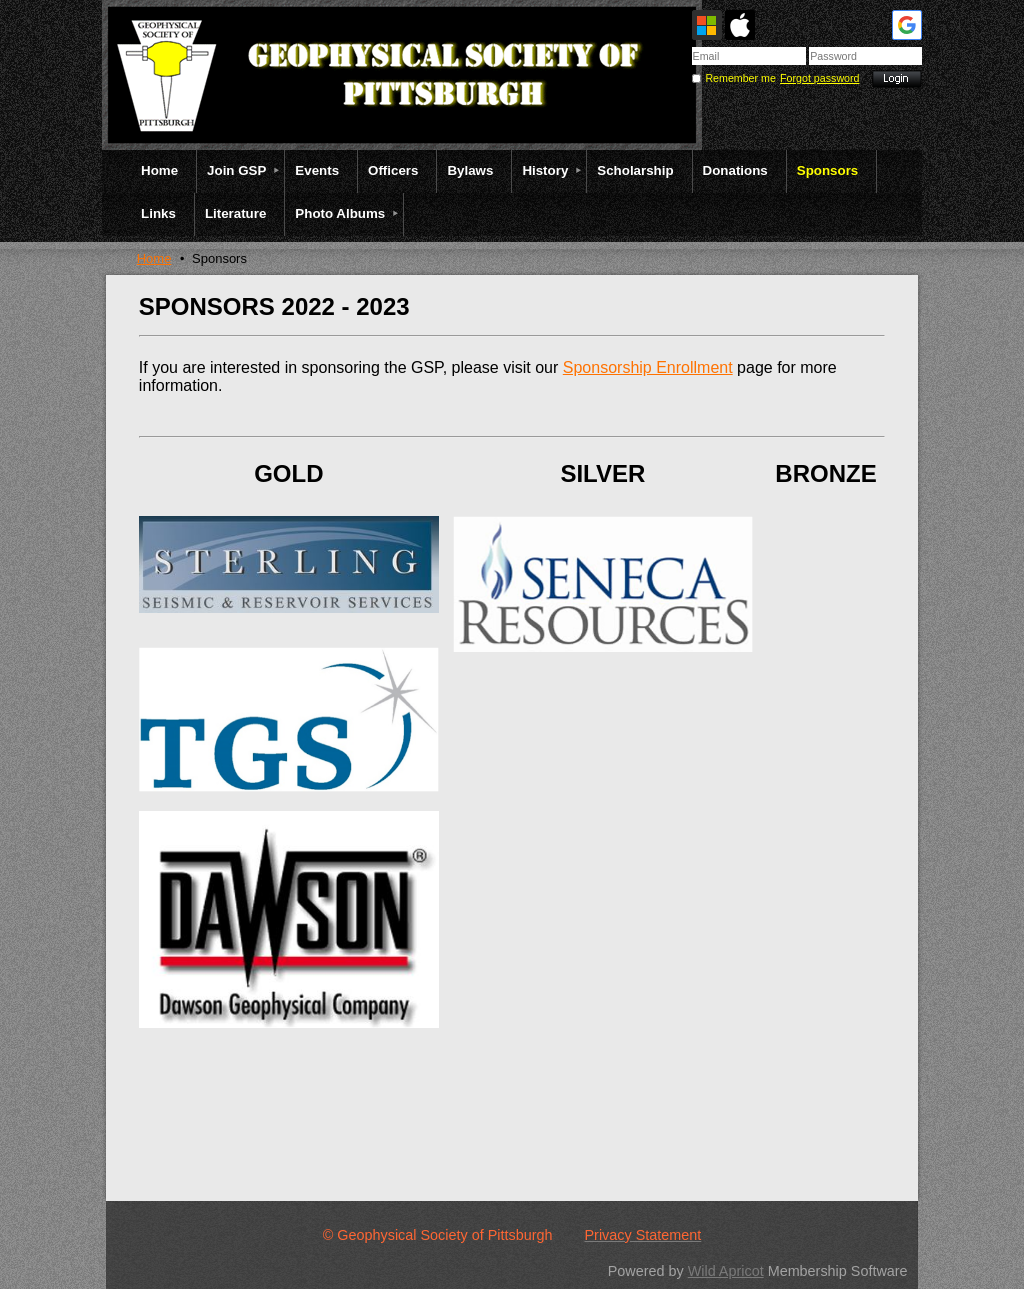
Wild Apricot (726, 1271)
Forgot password (819, 78)
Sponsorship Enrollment (648, 367)
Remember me (740, 78)
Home (154, 258)
